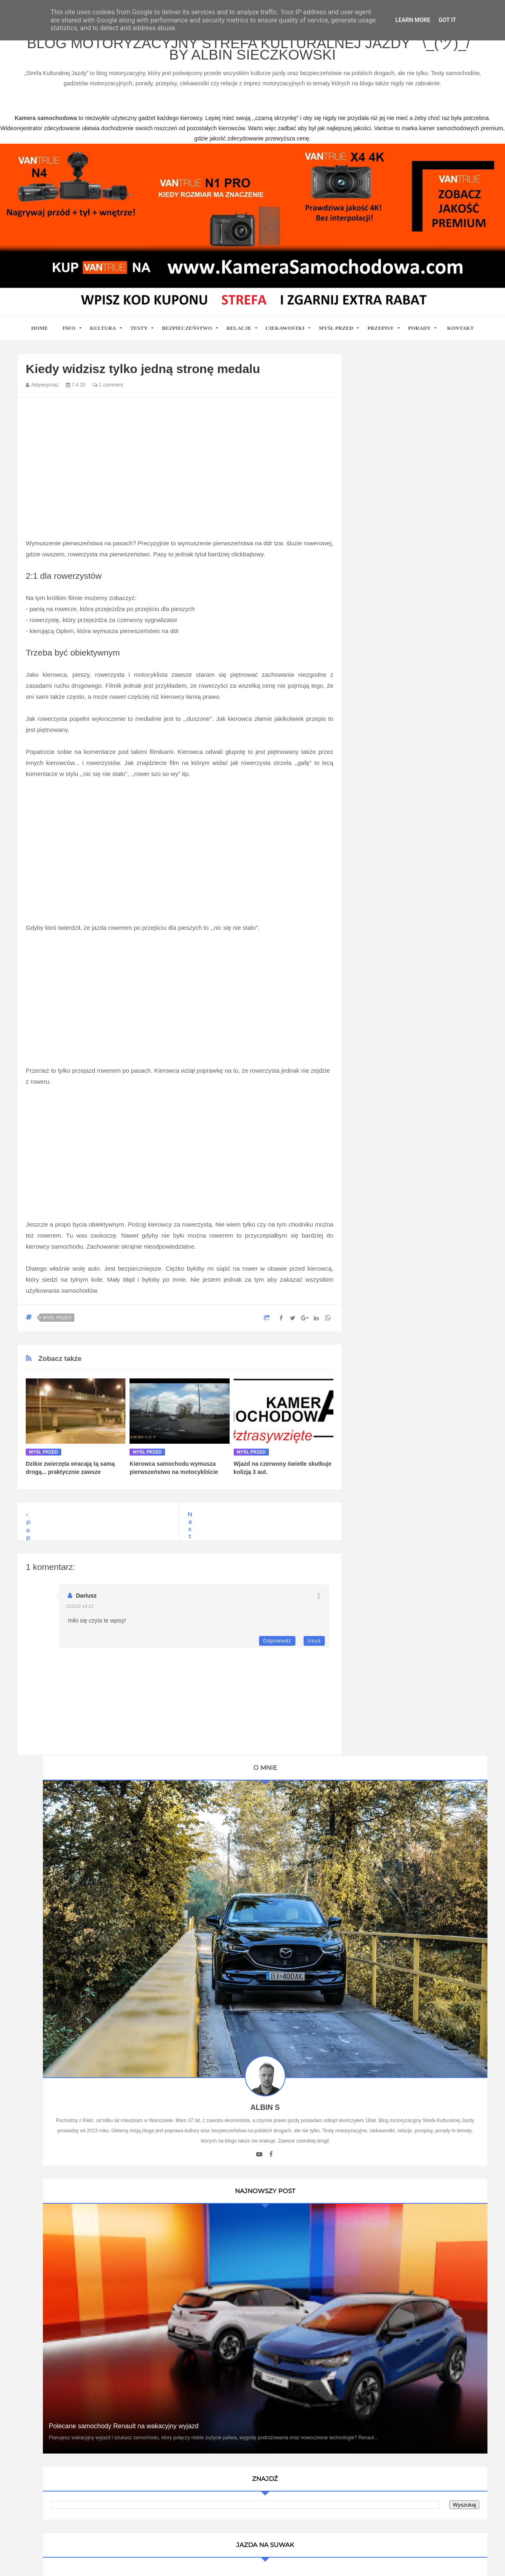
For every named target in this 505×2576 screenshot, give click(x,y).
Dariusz (86, 1606)
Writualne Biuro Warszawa (401, 1299)
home (39, 339)
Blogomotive (384, 1200)
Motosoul (379, 1243)
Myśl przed (336, 339)
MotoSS (378, 1229)
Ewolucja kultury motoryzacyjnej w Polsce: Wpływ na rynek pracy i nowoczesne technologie (419, 1785)
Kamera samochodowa (398, 1285)
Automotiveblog (388, 1172)
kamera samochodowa (90, 2307)
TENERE (379, 1257)
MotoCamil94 (385, 1087)
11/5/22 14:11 (79, 1617)
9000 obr (380, 1143)
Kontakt (460, 339)
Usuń (314, 1652)
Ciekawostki (285, 339)
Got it (447, 20)
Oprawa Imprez (387, 1072)
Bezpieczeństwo (187, 339)
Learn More (412, 20)
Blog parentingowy (392, 1016)
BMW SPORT (385, 1101)
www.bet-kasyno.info (190, 2570)
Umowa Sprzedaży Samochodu (408, 1368)
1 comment (107, 396)
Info (69, 339)
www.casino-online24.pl (391, 2560)
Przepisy (380, 339)
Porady (419, 339)
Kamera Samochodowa (398, 1030)
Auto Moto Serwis (390, 1115)
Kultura (103, 339)
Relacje (238, 339)
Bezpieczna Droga (391, 1186)
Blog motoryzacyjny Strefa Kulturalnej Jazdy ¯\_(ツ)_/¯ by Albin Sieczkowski (252, 56)
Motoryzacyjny (404, 2533)
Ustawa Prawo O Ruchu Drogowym (413, 1044)
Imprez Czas (384, 1129)
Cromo (376, 1214)
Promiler (378, 1058)
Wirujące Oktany (389, 1271)
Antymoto (380, 1158)
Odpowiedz (277, 1652)
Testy (139, 339)
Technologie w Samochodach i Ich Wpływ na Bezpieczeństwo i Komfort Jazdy (419, 1608)
